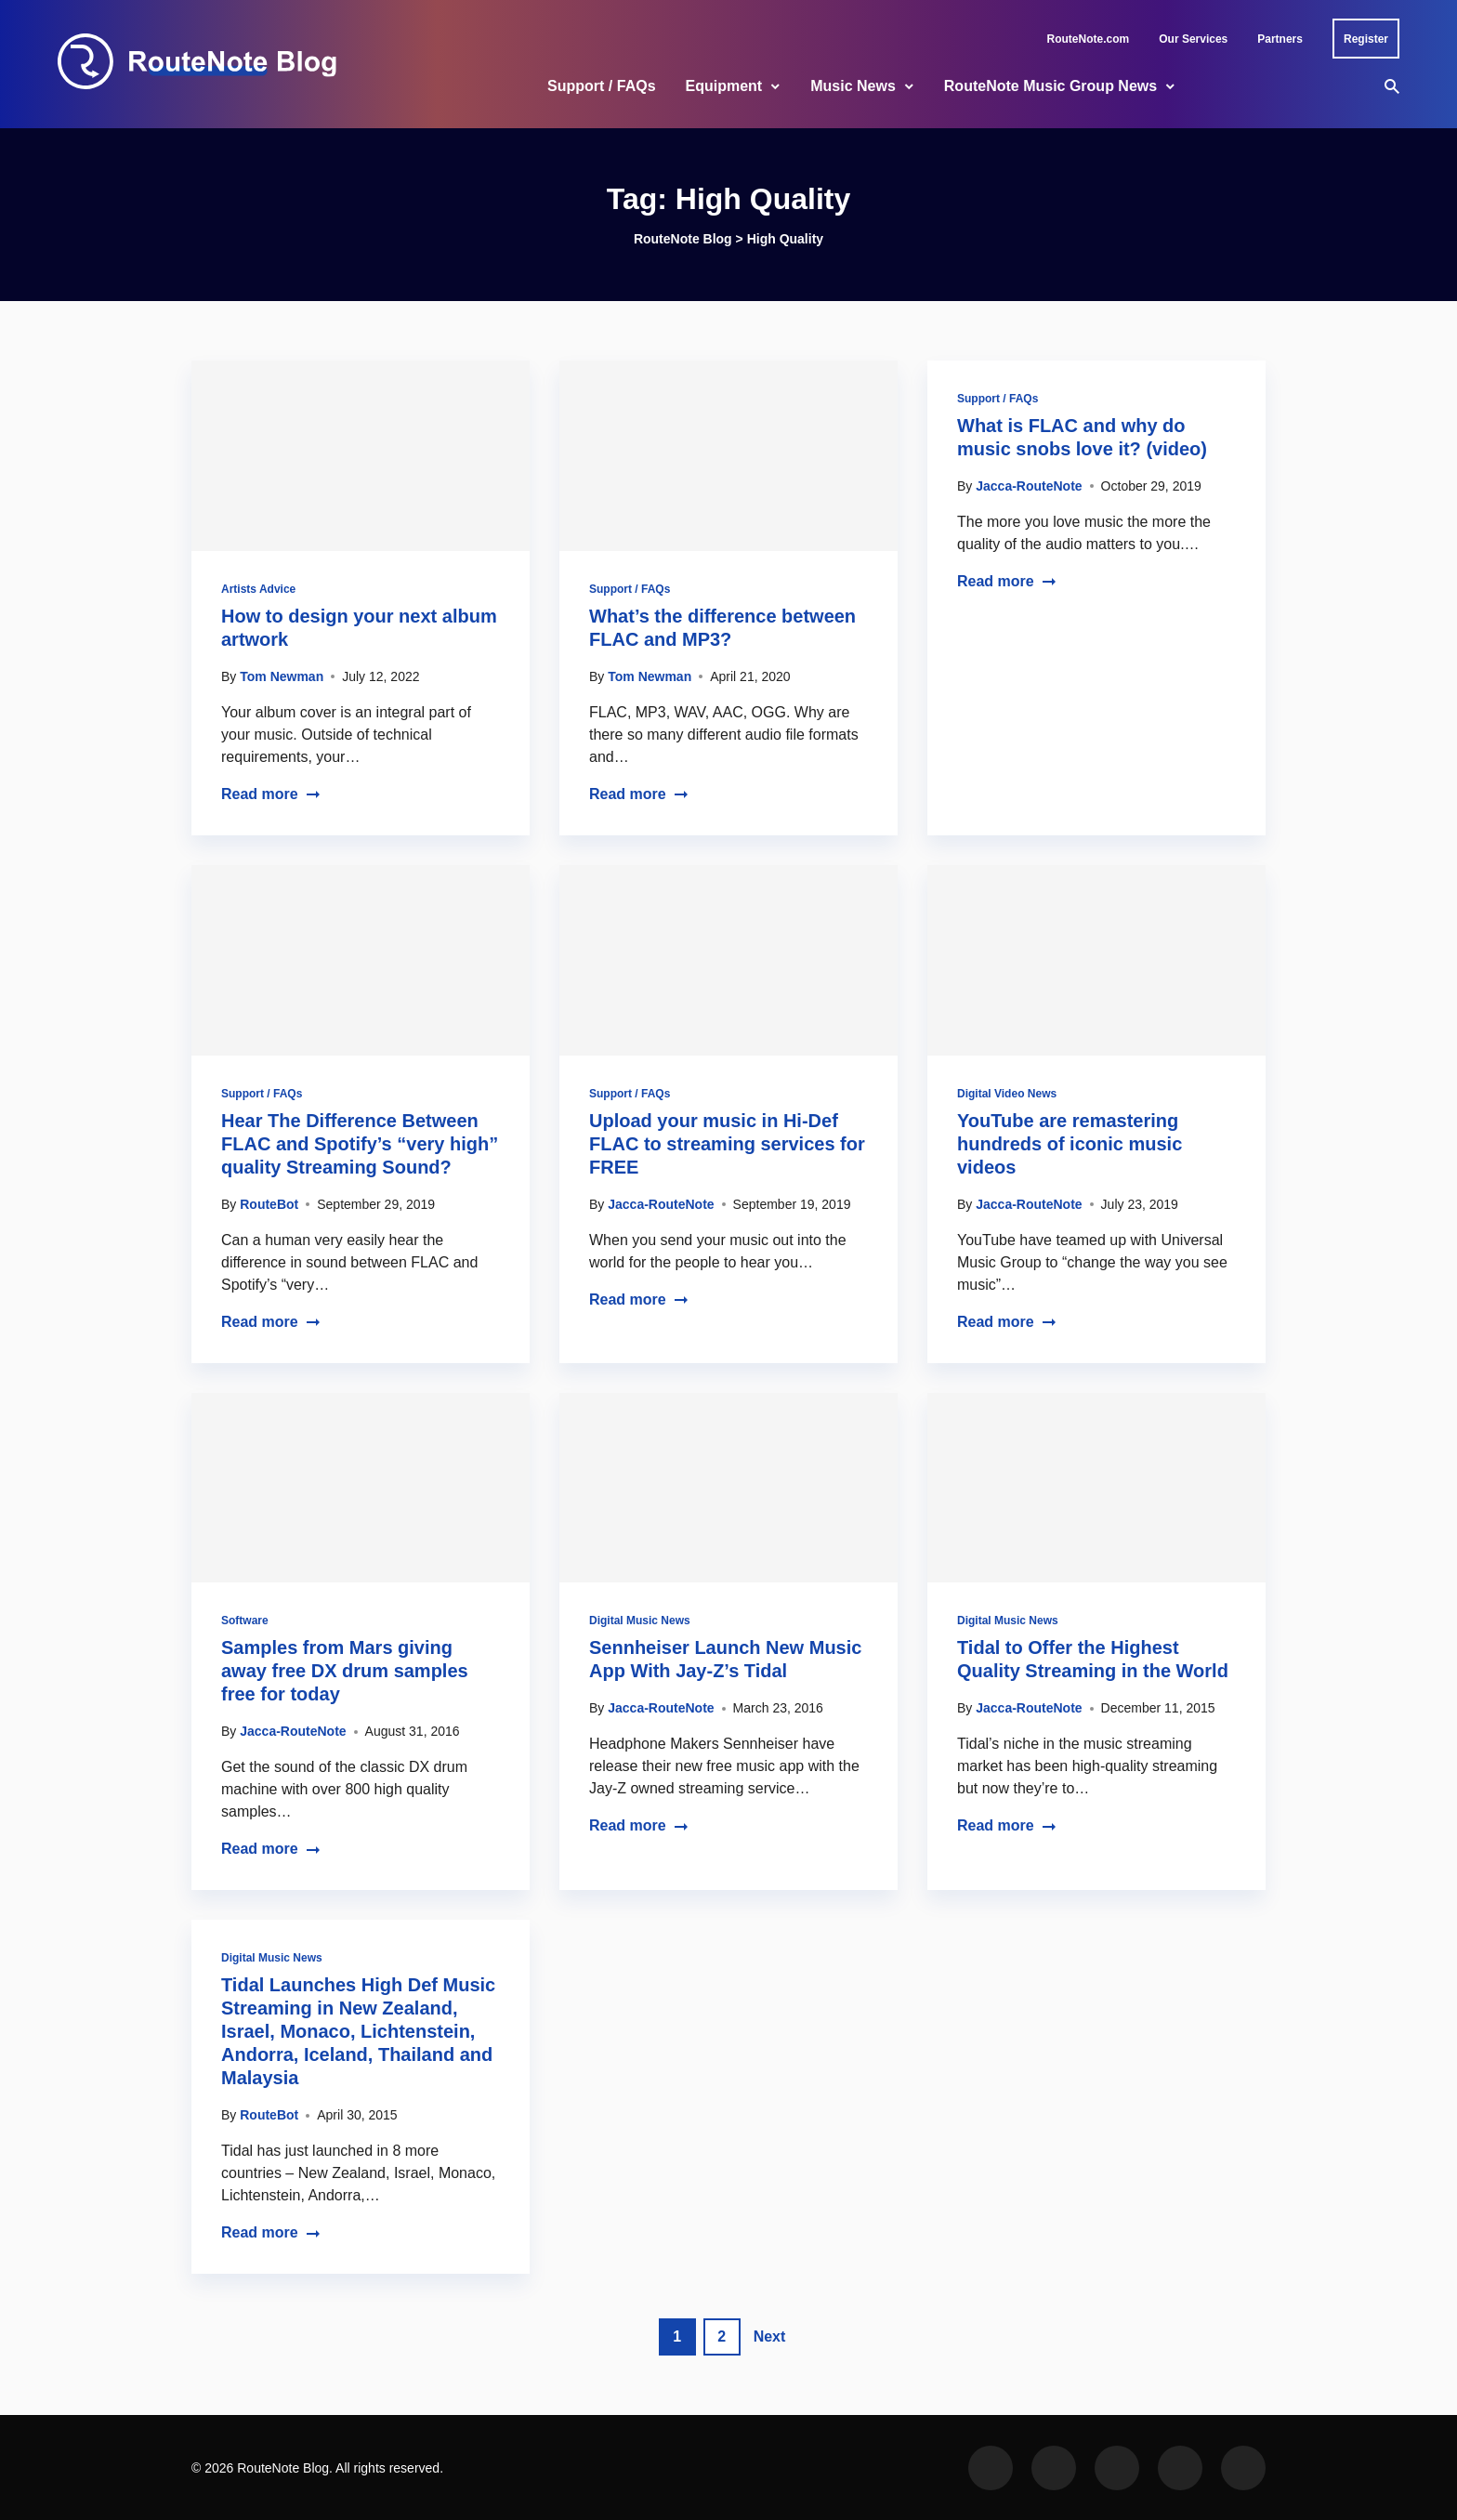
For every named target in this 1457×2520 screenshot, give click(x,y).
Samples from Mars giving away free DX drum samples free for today (344, 1670)
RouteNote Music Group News (1050, 86)
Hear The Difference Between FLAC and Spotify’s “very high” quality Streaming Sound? (359, 1143)
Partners (1280, 39)
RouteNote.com (1088, 39)
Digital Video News (1007, 1093)
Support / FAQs (601, 86)
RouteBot (269, 1204)
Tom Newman (281, 676)
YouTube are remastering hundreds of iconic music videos (1069, 1143)
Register (1366, 39)
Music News (853, 86)
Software (245, 1620)
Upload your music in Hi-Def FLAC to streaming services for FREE (727, 1143)
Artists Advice (258, 589)
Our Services (1193, 39)
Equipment (724, 86)
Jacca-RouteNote (1029, 486)
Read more (271, 794)
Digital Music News (639, 1620)
